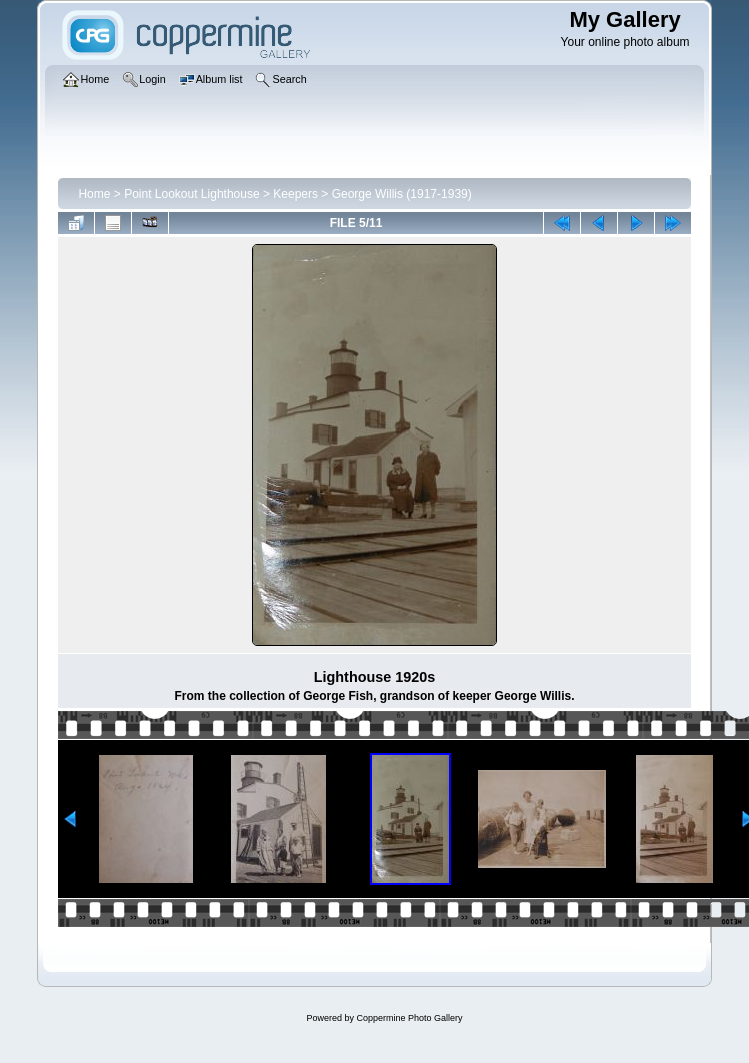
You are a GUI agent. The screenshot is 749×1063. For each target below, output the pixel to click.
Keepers (295, 194)
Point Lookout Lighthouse (191, 194)
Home (94, 194)
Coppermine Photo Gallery (409, 1018)
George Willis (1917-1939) (402, 194)
